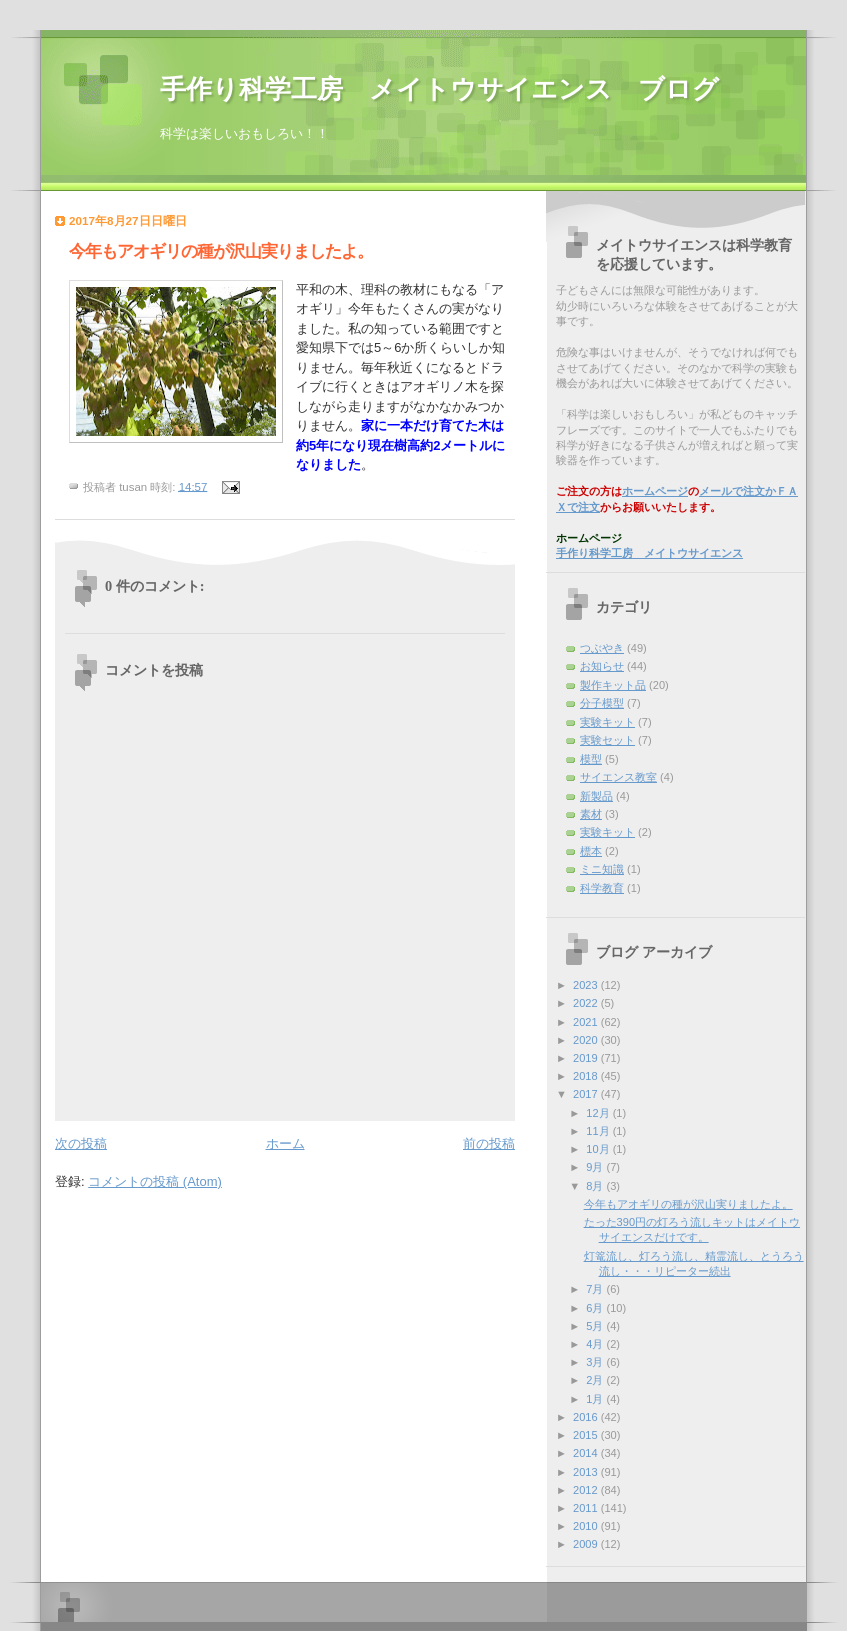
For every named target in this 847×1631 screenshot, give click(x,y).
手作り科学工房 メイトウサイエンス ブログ (439, 89)
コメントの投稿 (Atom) (155, 1181)
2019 (587, 1058)
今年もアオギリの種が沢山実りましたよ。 (688, 1204)
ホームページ (655, 491)
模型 (591, 759)
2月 (596, 1380)
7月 (596, 1289)
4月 (596, 1344)
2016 (587, 1417)
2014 (587, 1453)
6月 (596, 1308)
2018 (587, 1076)
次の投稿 (81, 1143)
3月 (596, 1362)
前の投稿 (489, 1143)
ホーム (285, 1143)
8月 (596, 1186)
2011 (587, 1508)
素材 (591, 814)
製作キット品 (613, 685)
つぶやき (602, 648)
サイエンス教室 (618, 777)
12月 (599, 1113)
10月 (599, 1149)
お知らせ (602, 666)
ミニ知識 (602, 869)
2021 (587, 1022)
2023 (587, 985)
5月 (596, 1326)
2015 (587, 1435)
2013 (587, 1472)
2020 (587, 1040)
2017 (587, 1094)
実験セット (607, 740)
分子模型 (602, 703)
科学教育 (602, 888)
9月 (596, 1167)
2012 (587, 1490)
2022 (587, 1003)
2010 (587, 1526)
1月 (596, 1399)
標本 (591, 851)
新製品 (596, 796)
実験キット (607, 722)
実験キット (607, 832)
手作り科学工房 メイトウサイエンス (649, 553)
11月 (599, 1131)
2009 (587, 1544)
